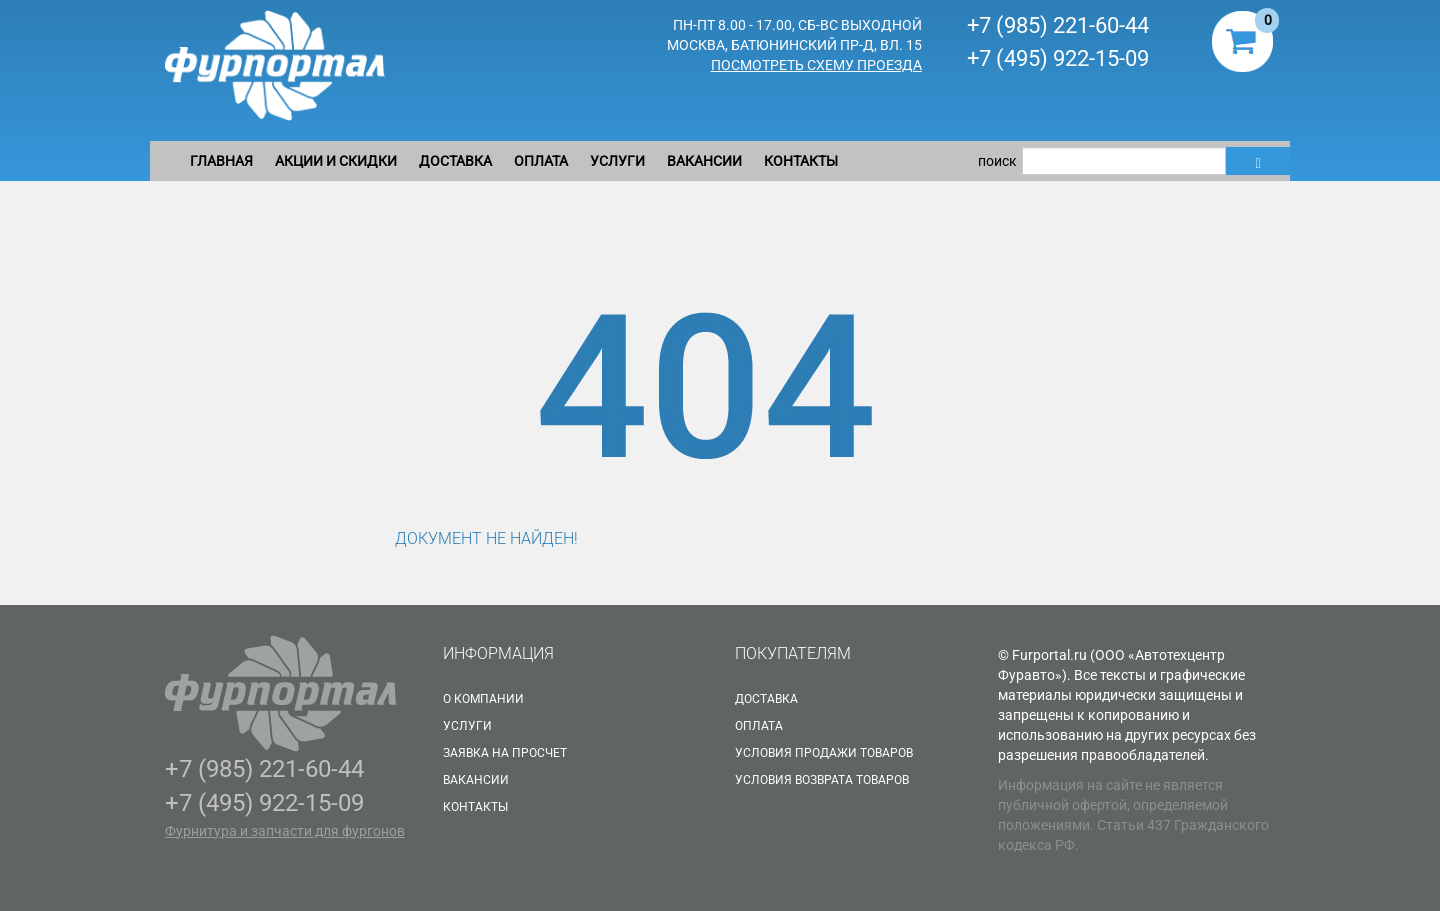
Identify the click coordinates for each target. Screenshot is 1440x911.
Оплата (541, 161)
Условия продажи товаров (824, 753)
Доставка (455, 161)
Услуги (617, 161)
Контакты (801, 161)
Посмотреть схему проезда (816, 65)
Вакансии (704, 161)
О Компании (483, 699)
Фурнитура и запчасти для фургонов (285, 831)
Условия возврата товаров (822, 780)
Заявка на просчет (505, 753)
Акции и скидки (336, 161)
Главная (221, 161)
